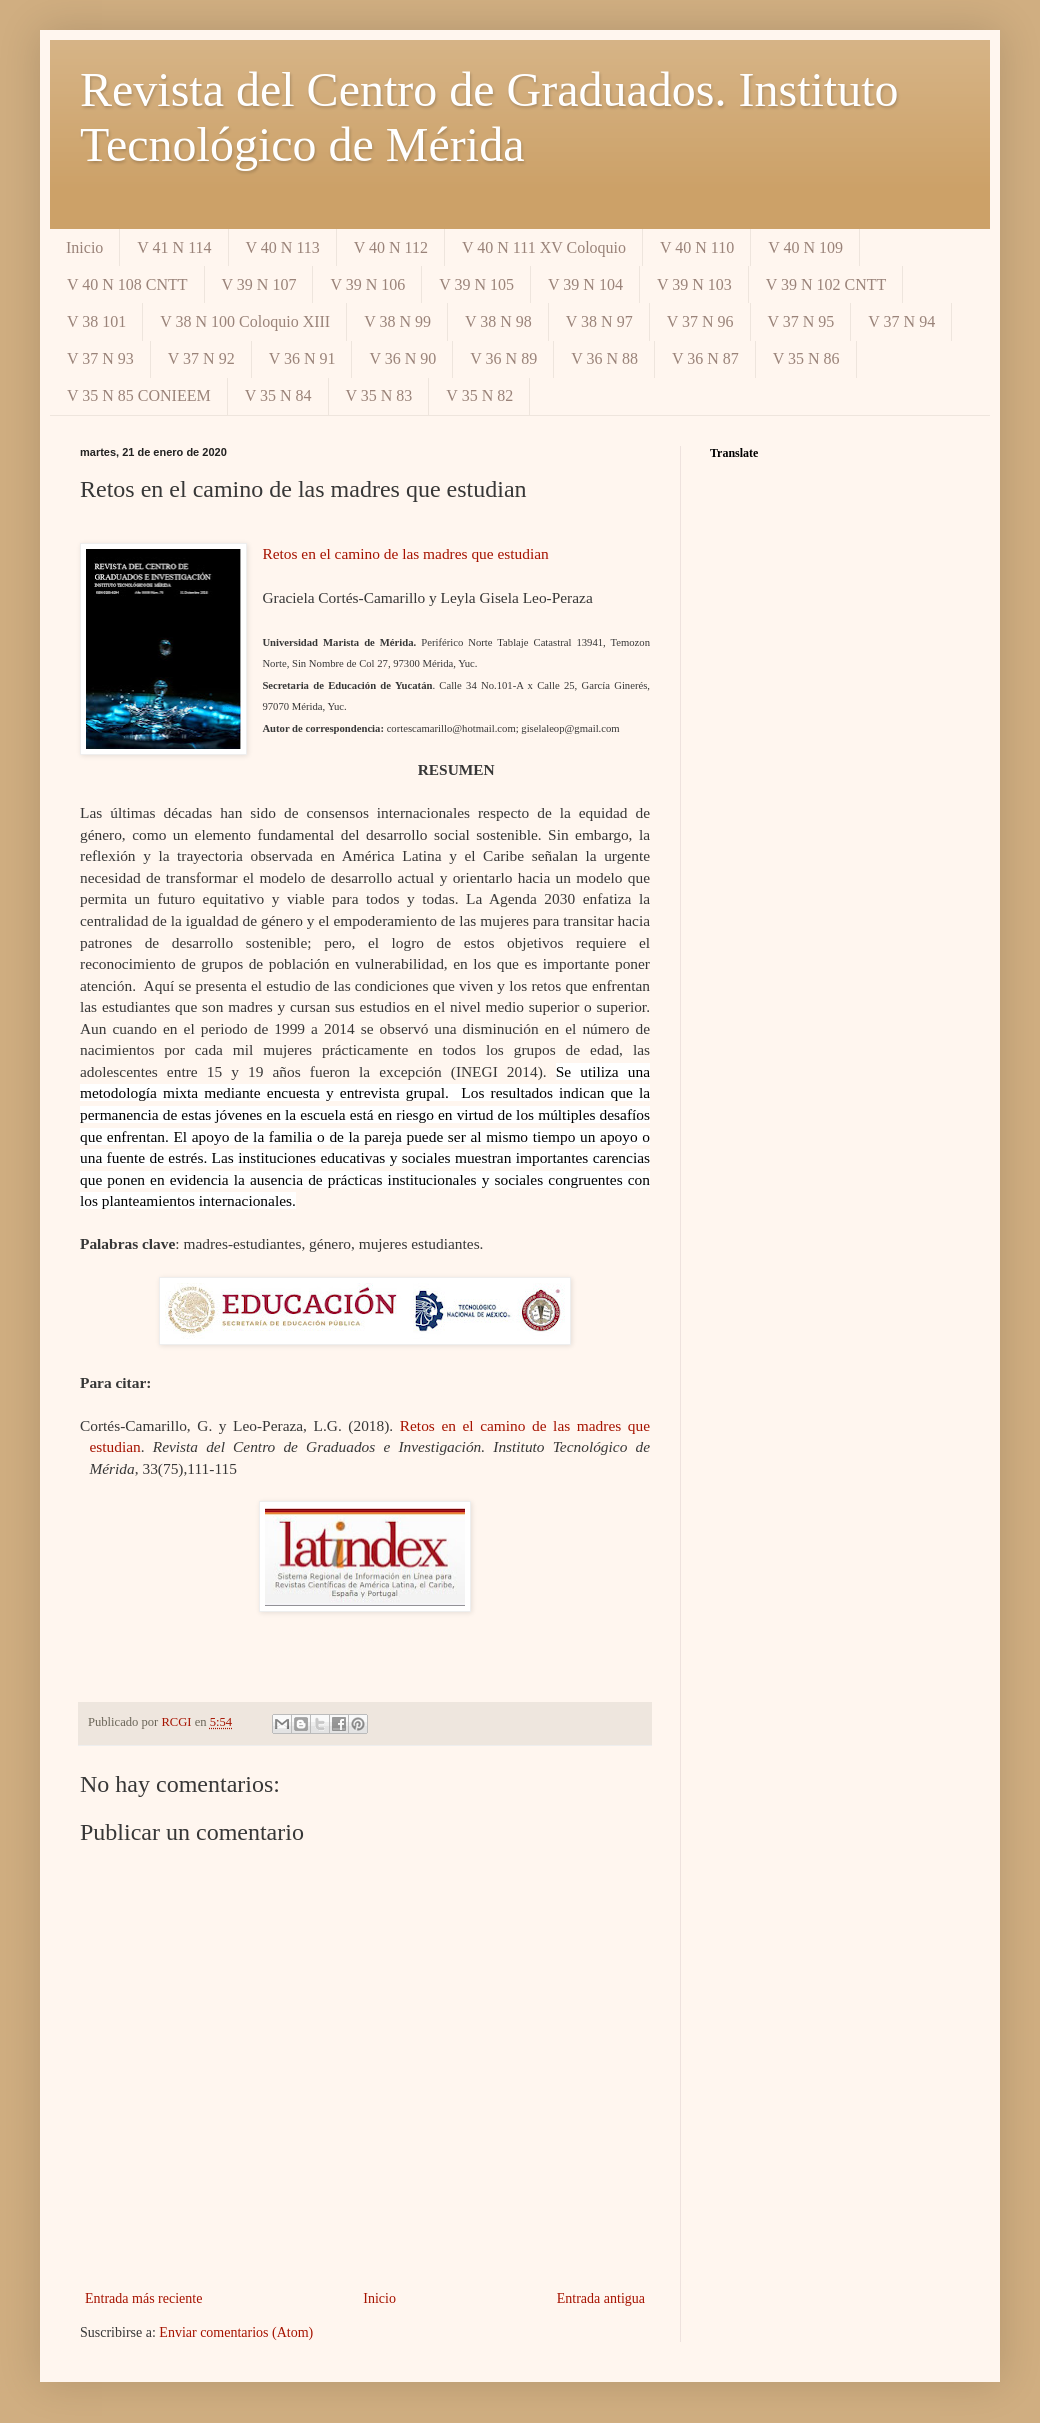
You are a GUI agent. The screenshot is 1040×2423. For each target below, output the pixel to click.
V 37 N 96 (700, 321)
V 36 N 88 (604, 358)
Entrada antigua (601, 2298)
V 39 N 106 (367, 284)
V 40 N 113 (283, 247)
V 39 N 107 (259, 284)
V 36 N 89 (503, 358)
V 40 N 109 (805, 247)
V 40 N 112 (391, 247)
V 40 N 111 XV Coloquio (544, 247)
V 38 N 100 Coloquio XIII (245, 321)
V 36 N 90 (402, 358)
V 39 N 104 (585, 284)
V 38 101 (96, 321)
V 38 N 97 (599, 321)
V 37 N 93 (100, 358)
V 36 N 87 (705, 358)
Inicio (84, 247)
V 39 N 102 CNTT (826, 284)
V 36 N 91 (302, 358)
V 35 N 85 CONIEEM (139, 395)
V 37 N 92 (201, 358)
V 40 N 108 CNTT (127, 284)
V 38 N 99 (397, 321)
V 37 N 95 (801, 321)
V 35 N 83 (379, 395)
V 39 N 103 (694, 284)
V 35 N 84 (278, 395)
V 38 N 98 (498, 321)
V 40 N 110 (697, 247)
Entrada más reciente (143, 2298)
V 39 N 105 (476, 284)
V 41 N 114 (174, 247)
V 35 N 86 (806, 358)
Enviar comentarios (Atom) (236, 2332)
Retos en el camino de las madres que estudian (405, 553)
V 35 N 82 (479, 395)
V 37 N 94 (901, 321)
